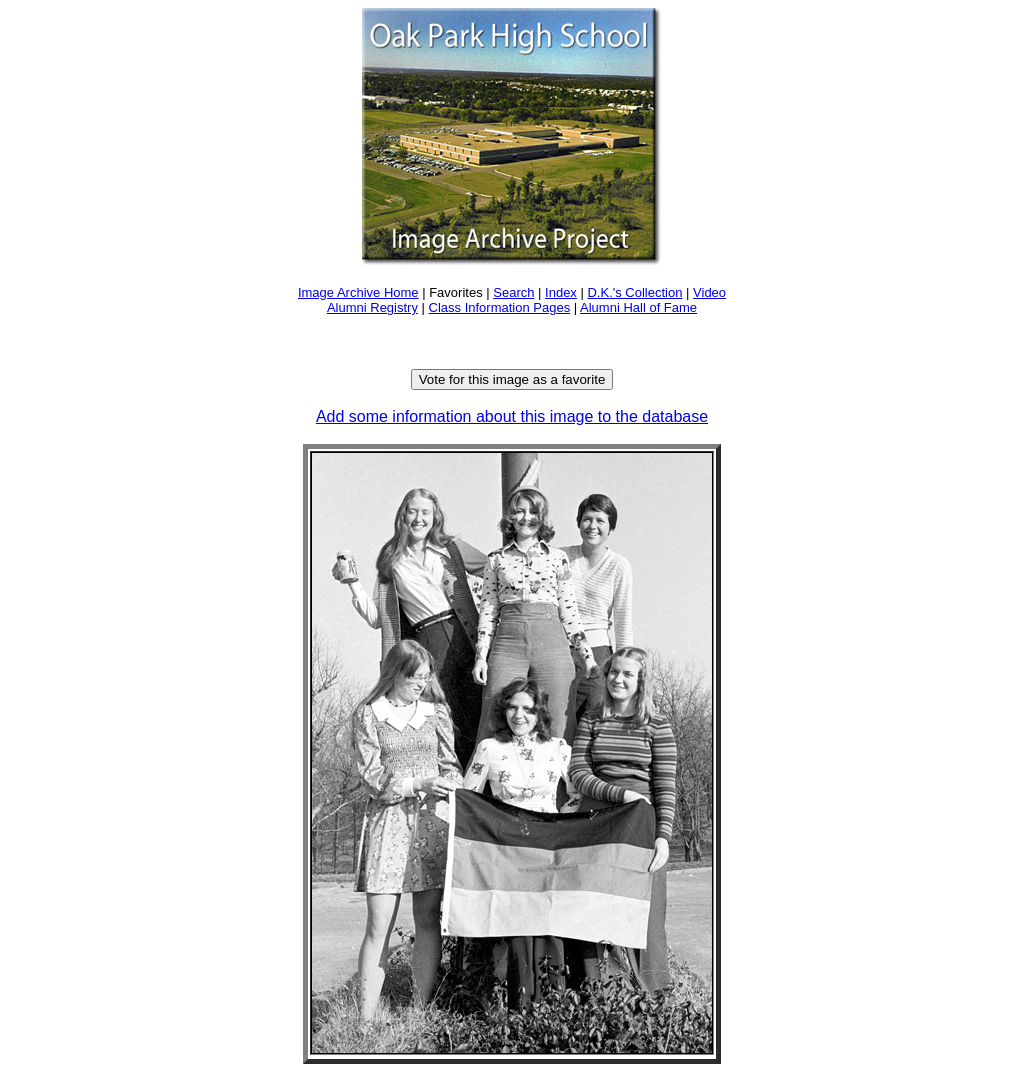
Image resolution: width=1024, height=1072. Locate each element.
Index (561, 292)
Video (709, 292)
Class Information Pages (500, 307)
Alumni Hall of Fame (638, 307)
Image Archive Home (358, 292)
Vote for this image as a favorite (512, 379)
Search (513, 292)
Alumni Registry (372, 307)
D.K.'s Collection (634, 292)
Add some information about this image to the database (512, 416)
